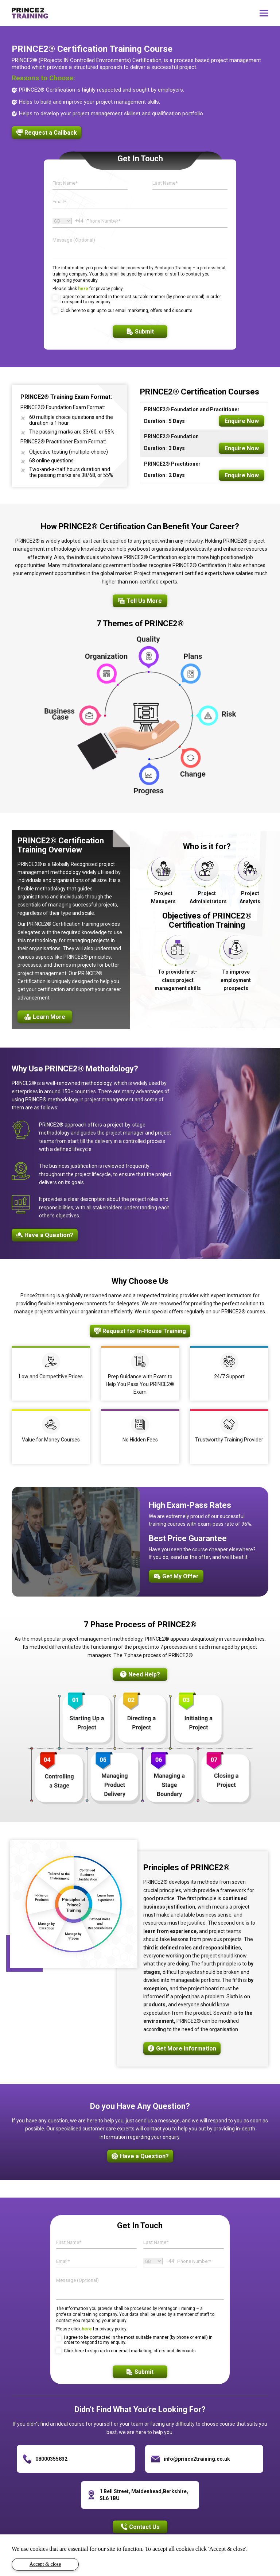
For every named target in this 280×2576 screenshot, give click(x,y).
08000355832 (51, 2459)
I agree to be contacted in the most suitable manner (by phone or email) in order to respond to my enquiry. (141, 299)
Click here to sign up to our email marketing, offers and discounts (126, 310)
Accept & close (45, 2564)
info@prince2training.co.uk (197, 2459)
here (83, 288)
